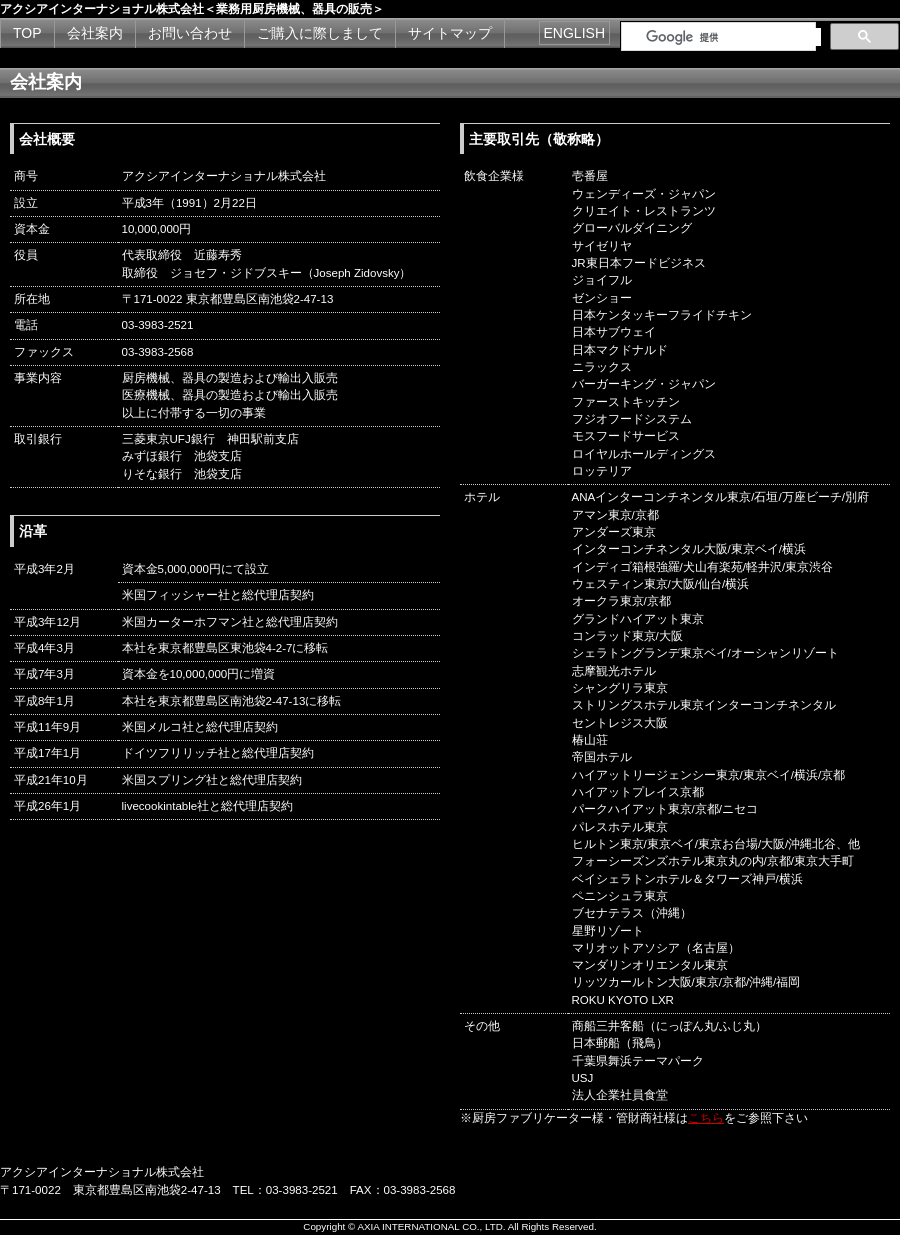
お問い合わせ (190, 33)
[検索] (733, 37)
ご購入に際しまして (320, 33)
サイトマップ (450, 33)
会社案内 (95, 33)
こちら (706, 1118)
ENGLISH (574, 33)
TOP (27, 33)
